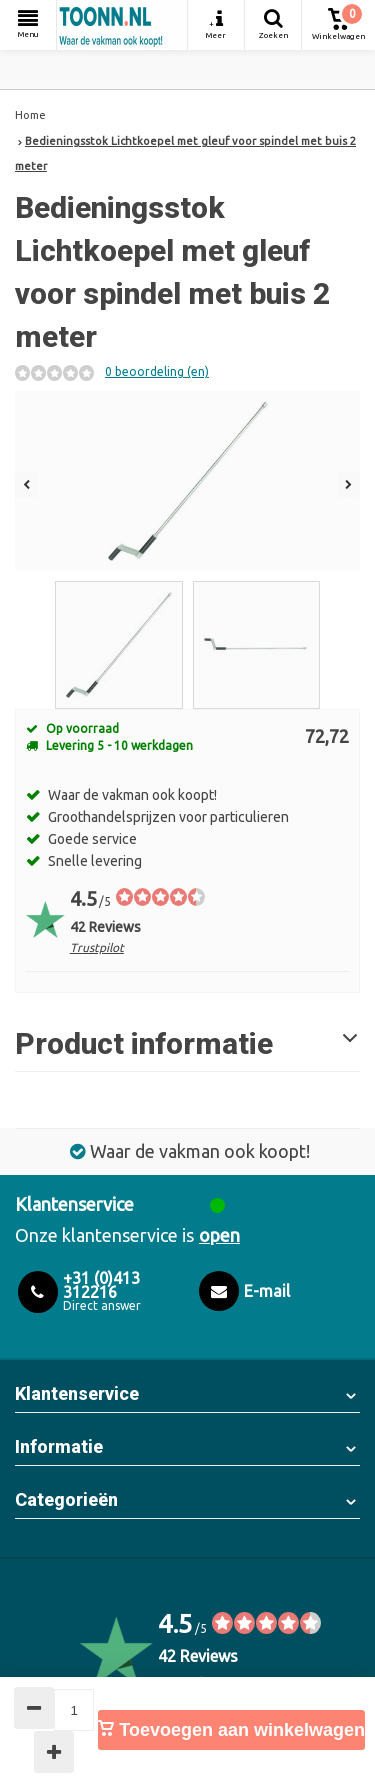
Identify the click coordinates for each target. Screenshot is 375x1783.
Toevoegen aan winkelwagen (231, 1730)
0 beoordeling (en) (157, 371)
